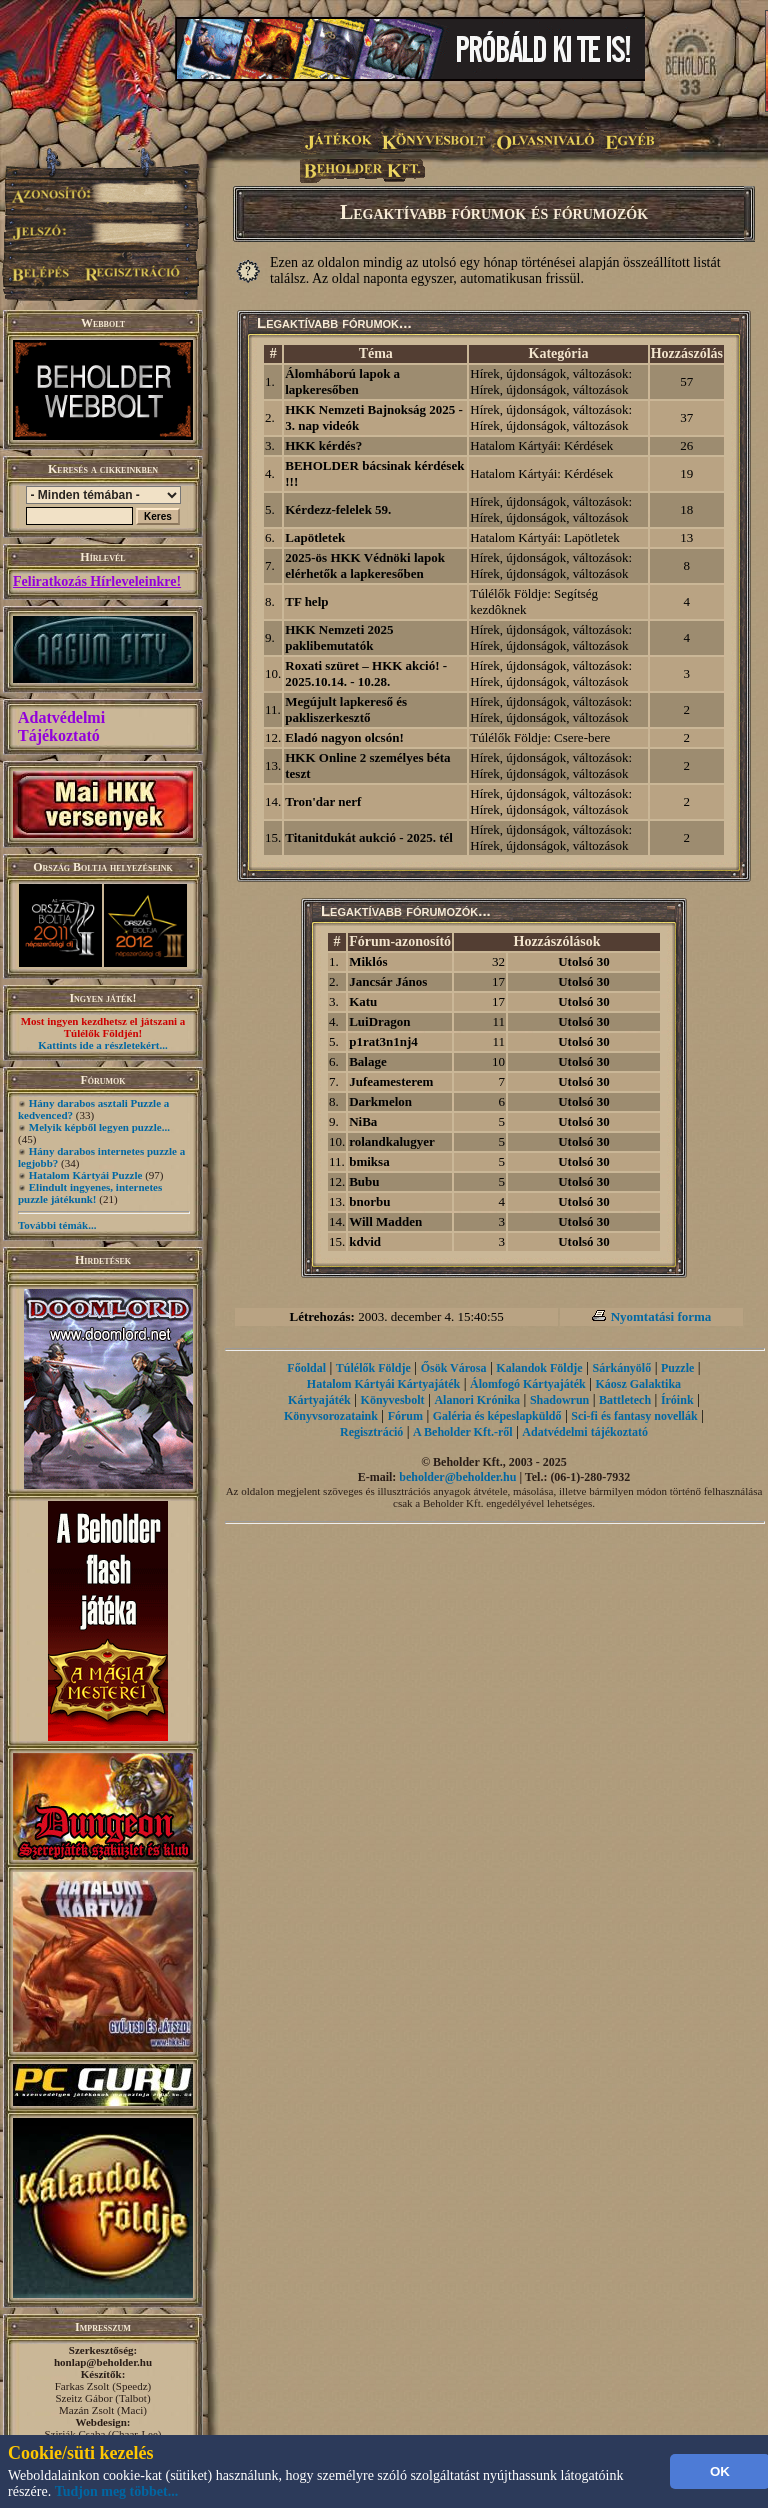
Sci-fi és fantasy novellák (634, 1416)
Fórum (405, 1416)
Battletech (625, 1400)
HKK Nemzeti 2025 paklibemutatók (339, 637)
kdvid (365, 1241)
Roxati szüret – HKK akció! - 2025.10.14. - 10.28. (366, 673)
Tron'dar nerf (323, 801)
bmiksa (369, 1161)
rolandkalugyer (392, 1141)
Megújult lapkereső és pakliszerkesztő (346, 709)
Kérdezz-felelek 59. (338, 509)
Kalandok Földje (539, 1368)
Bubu (364, 1181)
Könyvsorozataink (331, 1416)
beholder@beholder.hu (457, 1477)
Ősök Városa (454, 1368)
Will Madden (385, 1221)
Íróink (677, 1400)
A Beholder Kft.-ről (462, 1432)
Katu (363, 1001)
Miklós (368, 961)
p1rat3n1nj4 (383, 1041)
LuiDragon (379, 1021)
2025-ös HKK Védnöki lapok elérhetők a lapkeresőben (365, 565)
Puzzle (677, 1368)
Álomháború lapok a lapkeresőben (342, 381)
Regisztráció (371, 1432)
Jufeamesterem (391, 1081)
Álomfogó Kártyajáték (528, 1384)
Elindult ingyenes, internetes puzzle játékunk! (90, 1193)
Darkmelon (380, 1101)
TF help (306, 601)
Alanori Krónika (477, 1400)
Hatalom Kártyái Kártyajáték (383, 1384)
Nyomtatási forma (661, 1316)
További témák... (57, 1225)
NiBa (363, 1121)
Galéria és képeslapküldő (497, 1416)
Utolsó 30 (584, 961)
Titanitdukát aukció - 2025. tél (369, 837)
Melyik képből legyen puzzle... (99, 1127)
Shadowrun (559, 1400)
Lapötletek (315, 537)
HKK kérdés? (323, 445)
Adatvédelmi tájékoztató (585, 1432)
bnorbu (369, 1201)
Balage (368, 1061)
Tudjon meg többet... (117, 2491)
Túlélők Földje (373, 1368)
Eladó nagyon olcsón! (344, 737)
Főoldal (306, 1368)
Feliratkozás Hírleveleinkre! (97, 581)
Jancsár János (388, 981)
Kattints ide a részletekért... (103, 1045)
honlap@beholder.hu (103, 2362)
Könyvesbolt (393, 1400)
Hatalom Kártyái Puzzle (86, 1175)
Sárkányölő (622, 1368)
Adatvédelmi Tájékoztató (61, 726)
